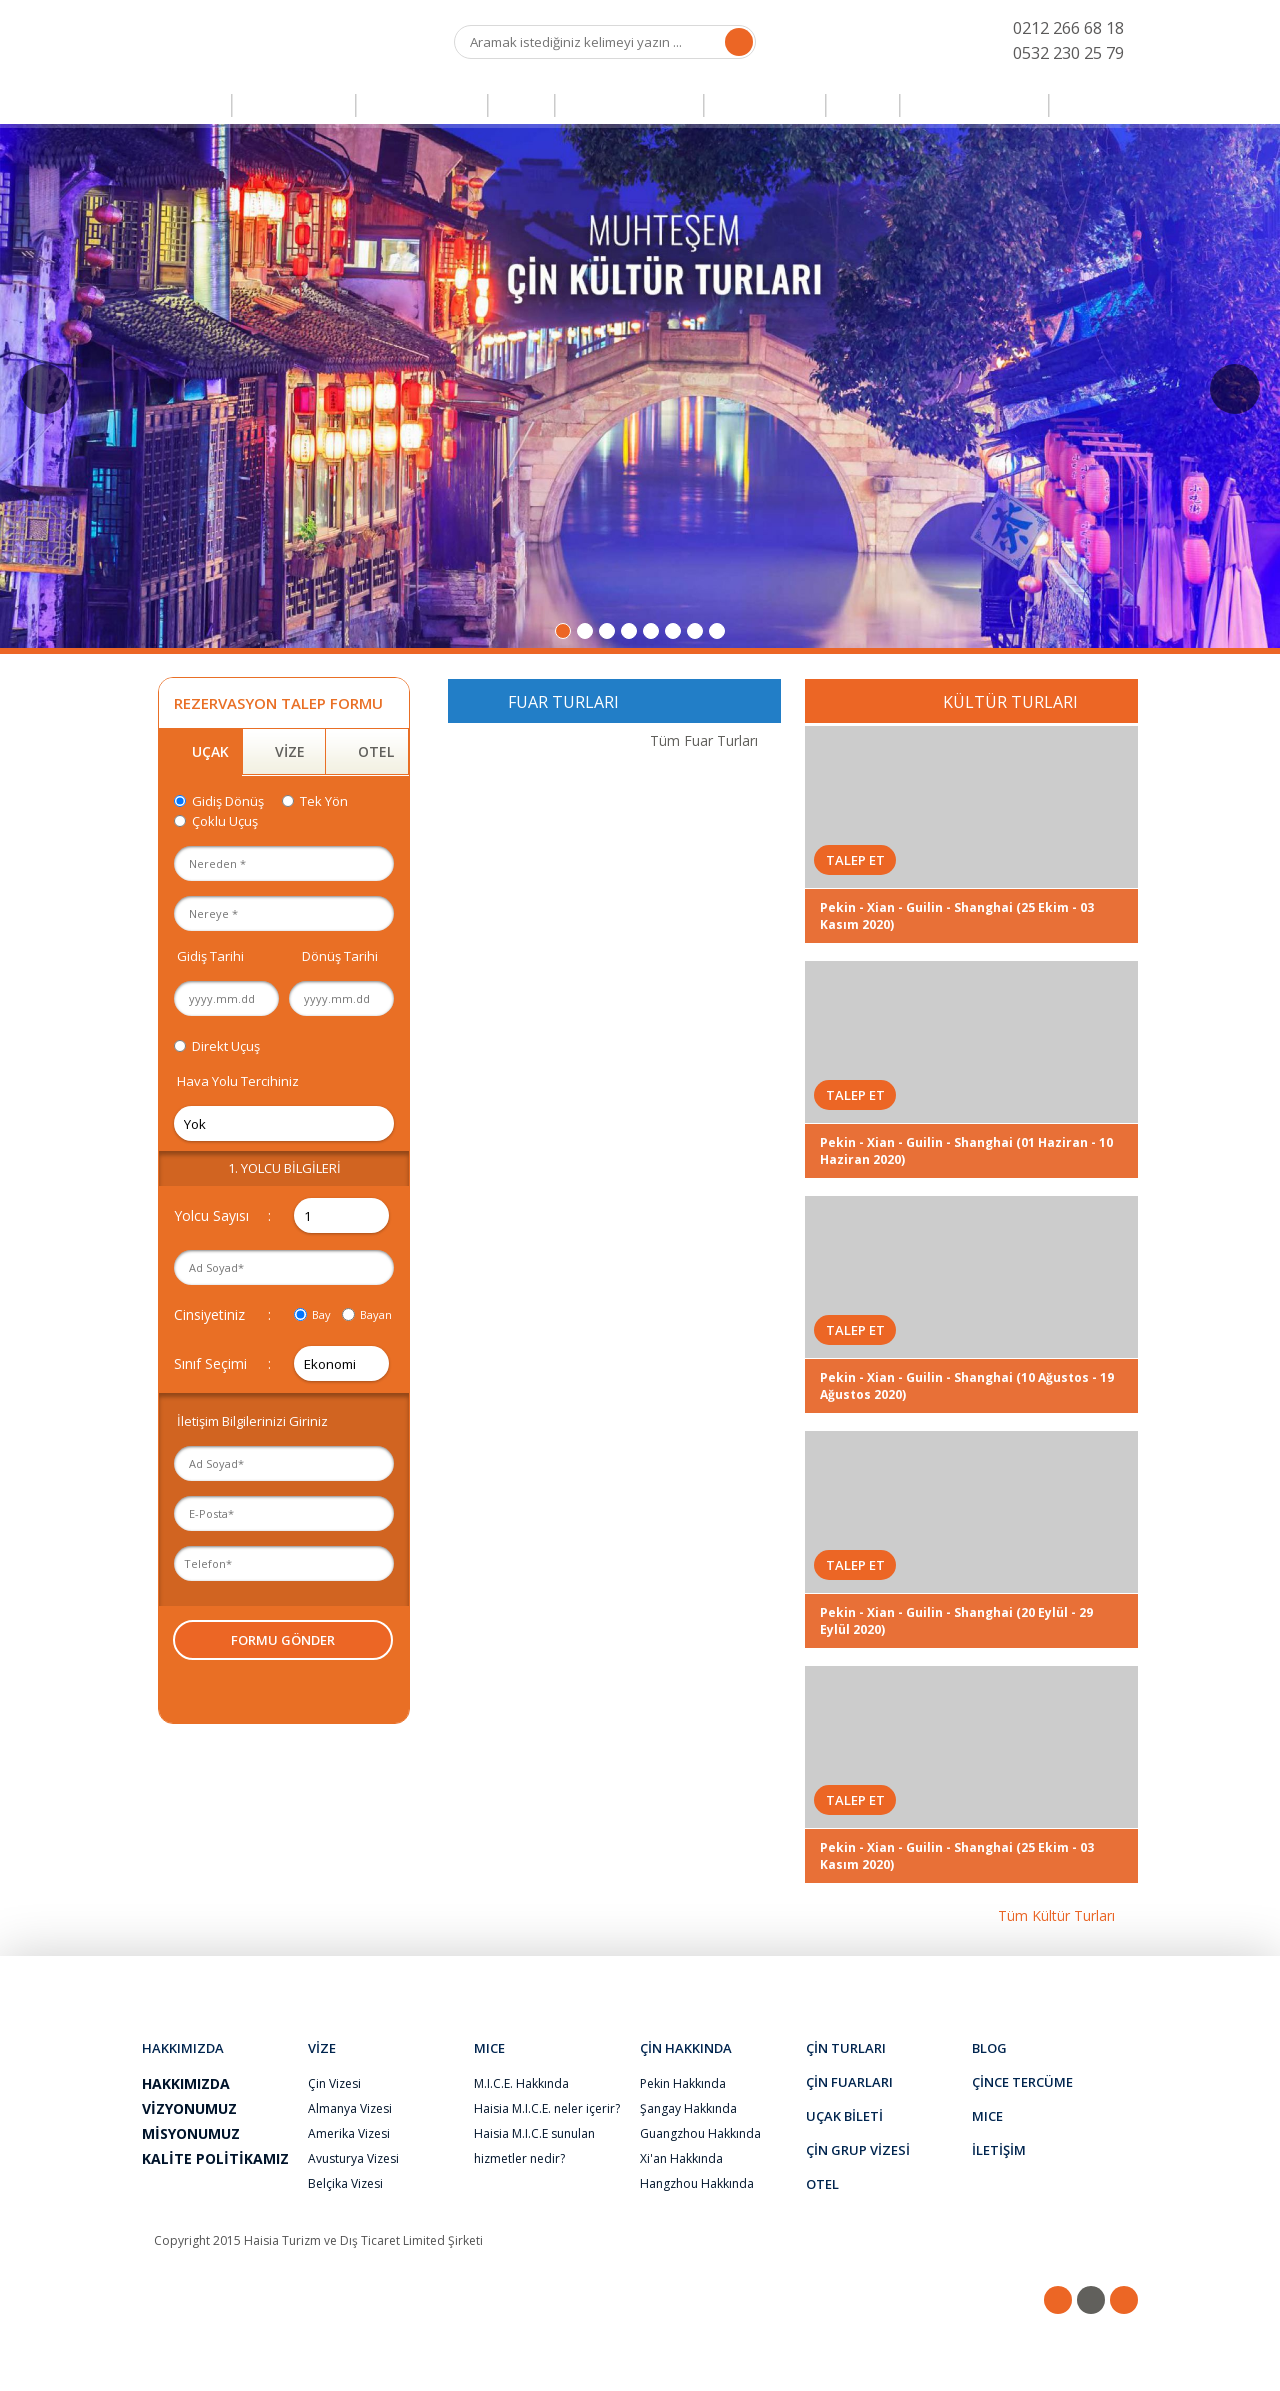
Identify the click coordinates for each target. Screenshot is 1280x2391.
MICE (1085, 105)
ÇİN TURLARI (294, 105)
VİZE (521, 105)
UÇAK (210, 751)
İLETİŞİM (1035, 1976)
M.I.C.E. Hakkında (521, 2083)
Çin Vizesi (334, 2083)
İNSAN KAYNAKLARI (622, 1976)
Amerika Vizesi (349, 2133)
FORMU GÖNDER (283, 1640)
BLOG (498, 1976)
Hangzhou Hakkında (697, 2183)
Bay (321, 1314)
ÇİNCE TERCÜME (974, 105)
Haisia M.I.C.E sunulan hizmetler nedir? (534, 2146)
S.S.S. (943, 1976)
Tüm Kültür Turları (1056, 1915)
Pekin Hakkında (683, 2083)
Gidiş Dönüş (228, 801)
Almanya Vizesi (350, 2108)
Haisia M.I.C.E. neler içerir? (547, 2108)
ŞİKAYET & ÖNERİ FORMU (803, 1976)
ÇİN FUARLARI (422, 105)
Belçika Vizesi (345, 2183)
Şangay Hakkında (688, 2108)
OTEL (863, 105)
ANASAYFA (177, 105)
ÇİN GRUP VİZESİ (629, 105)
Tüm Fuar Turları (704, 740)
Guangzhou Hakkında (700, 2133)
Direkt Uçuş (226, 1046)
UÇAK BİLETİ (765, 105)
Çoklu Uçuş (225, 821)
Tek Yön (324, 801)
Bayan (376, 1314)
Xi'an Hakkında (681, 2158)
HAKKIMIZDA (257, 1976)
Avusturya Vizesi (353, 2158)
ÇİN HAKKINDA (388, 1976)
